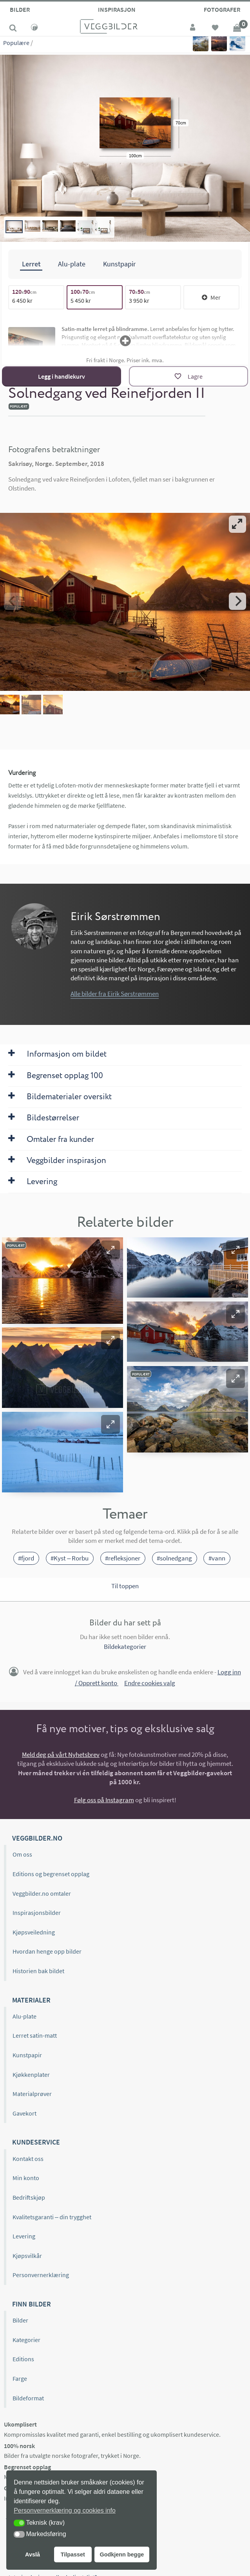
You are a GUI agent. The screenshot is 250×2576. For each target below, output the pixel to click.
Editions (23, 2359)
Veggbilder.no (37, 1838)
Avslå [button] (32, 2554)
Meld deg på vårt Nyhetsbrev (61, 1755)
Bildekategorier (125, 1647)
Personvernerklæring (41, 2275)
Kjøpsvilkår (27, 2256)
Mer (211, 297)
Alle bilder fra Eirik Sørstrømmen (115, 994)
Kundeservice (36, 2141)
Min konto (26, 2178)
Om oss (22, 1854)
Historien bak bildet (38, 1971)
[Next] (237, 601)
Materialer (31, 1999)
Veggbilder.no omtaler (42, 1893)
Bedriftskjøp (29, 2197)
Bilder (20, 9)
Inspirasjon (117, 9)
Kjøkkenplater (31, 2074)
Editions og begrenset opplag (51, 1874)
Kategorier (26, 2340)
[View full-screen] (237, 524)
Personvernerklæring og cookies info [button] (65, 2510)
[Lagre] (188, 376)
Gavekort (24, 2113)
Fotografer (222, 9)
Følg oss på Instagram (104, 1800)
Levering (24, 2236)
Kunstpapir (27, 2055)
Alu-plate (24, 2016)
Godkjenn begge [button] (122, 2554)
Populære (16, 43)
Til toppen (125, 1586)
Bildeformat (28, 2398)
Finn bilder (31, 2303)
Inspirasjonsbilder (37, 1912)
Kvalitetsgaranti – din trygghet (52, 2216)
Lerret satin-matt (35, 2035)
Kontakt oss (28, 2159)
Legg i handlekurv (61, 376)
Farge (20, 2378)
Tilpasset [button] (73, 2554)
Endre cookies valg (149, 1683)
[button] (110, 1249)
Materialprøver (32, 2094)
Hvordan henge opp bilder (47, 1951)
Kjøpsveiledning (34, 1932)
